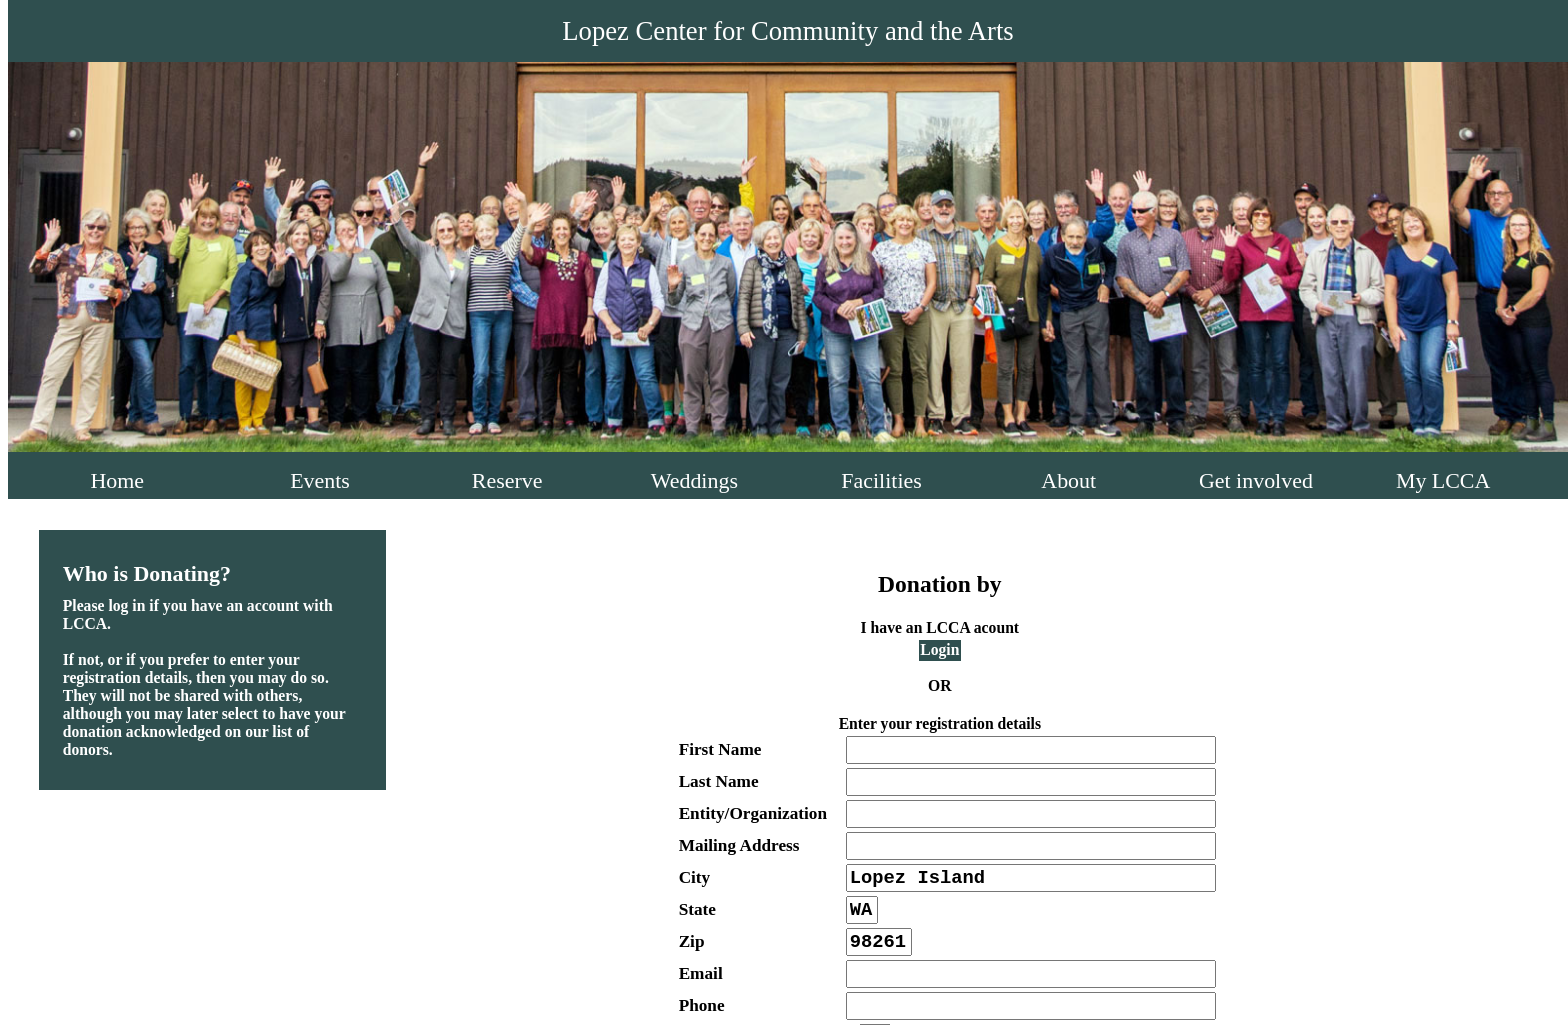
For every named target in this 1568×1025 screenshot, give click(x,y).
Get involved (1256, 480)
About (1068, 480)
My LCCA (1443, 480)
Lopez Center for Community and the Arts (787, 31)
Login (939, 649)
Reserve (507, 480)
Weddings (694, 480)
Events (320, 480)
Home (117, 480)
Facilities (881, 480)
